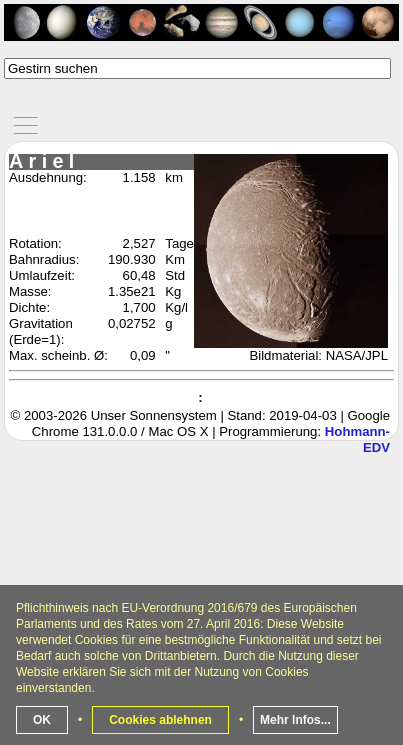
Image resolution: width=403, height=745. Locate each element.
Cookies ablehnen (160, 720)
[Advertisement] (201, 539)
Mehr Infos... (295, 720)
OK (42, 720)
